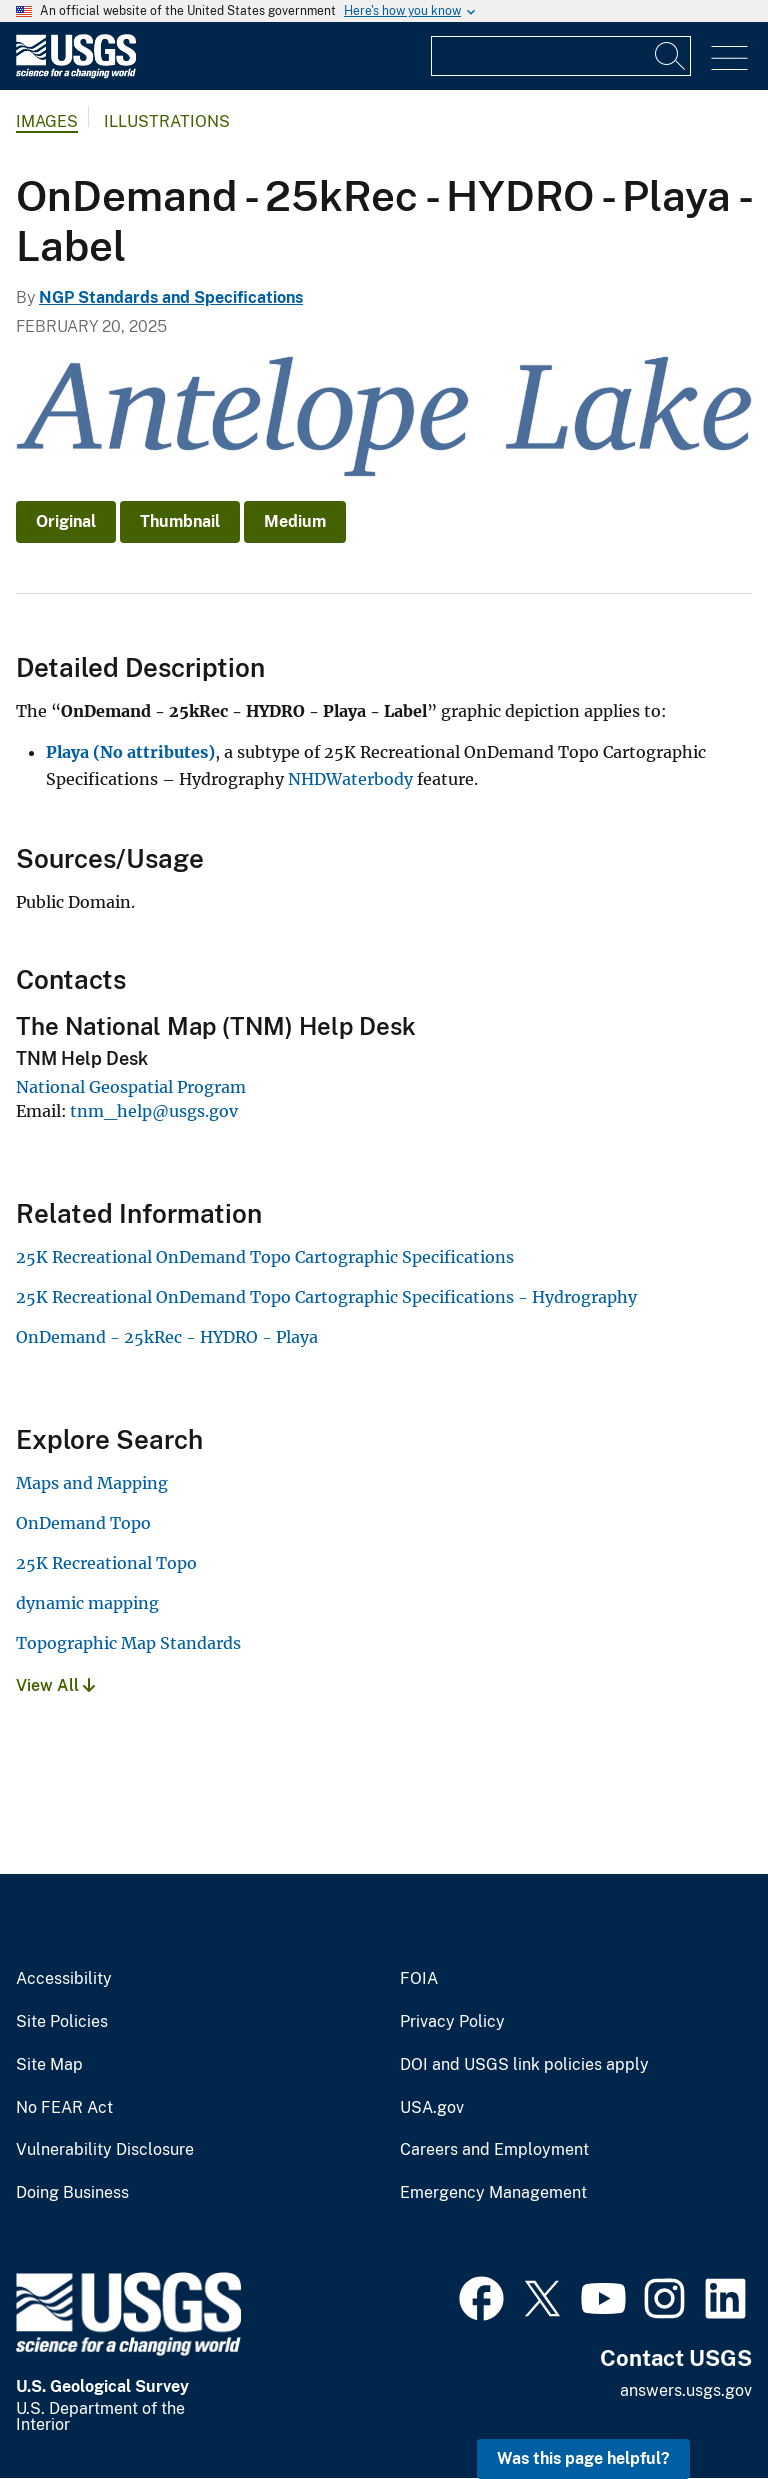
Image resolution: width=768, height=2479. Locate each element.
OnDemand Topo (83, 1523)
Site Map (49, 2065)
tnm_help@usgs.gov (154, 1111)
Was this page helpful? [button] (583, 2458)
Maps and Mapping (92, 1483)
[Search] (671, 56)
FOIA (419, 1979)
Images (47, 121)
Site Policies (62, 2022)
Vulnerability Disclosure (105, 2150)
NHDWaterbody (350, 779)
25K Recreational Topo (106, 1563)
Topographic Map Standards (128, 1643)
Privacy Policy (452, 2022)
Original (66, 521)
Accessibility (64, 1979)
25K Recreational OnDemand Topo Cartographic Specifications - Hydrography (326, 1297)
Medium (295, 521)
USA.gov (432, 2108)
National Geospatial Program (131, 1087)
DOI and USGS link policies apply (524, 2065)
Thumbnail (180, 521)
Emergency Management (493, 2193)
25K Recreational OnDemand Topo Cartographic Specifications (265, 1257)
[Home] (76, 73)
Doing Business (72, 2193)
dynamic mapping (87, 1603)
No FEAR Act (64, 2108)
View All (55, 1685)
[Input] (561, 56)
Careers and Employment (494, 2150)
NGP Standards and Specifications (171, 297)
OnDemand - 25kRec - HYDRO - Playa (167, 1337)
